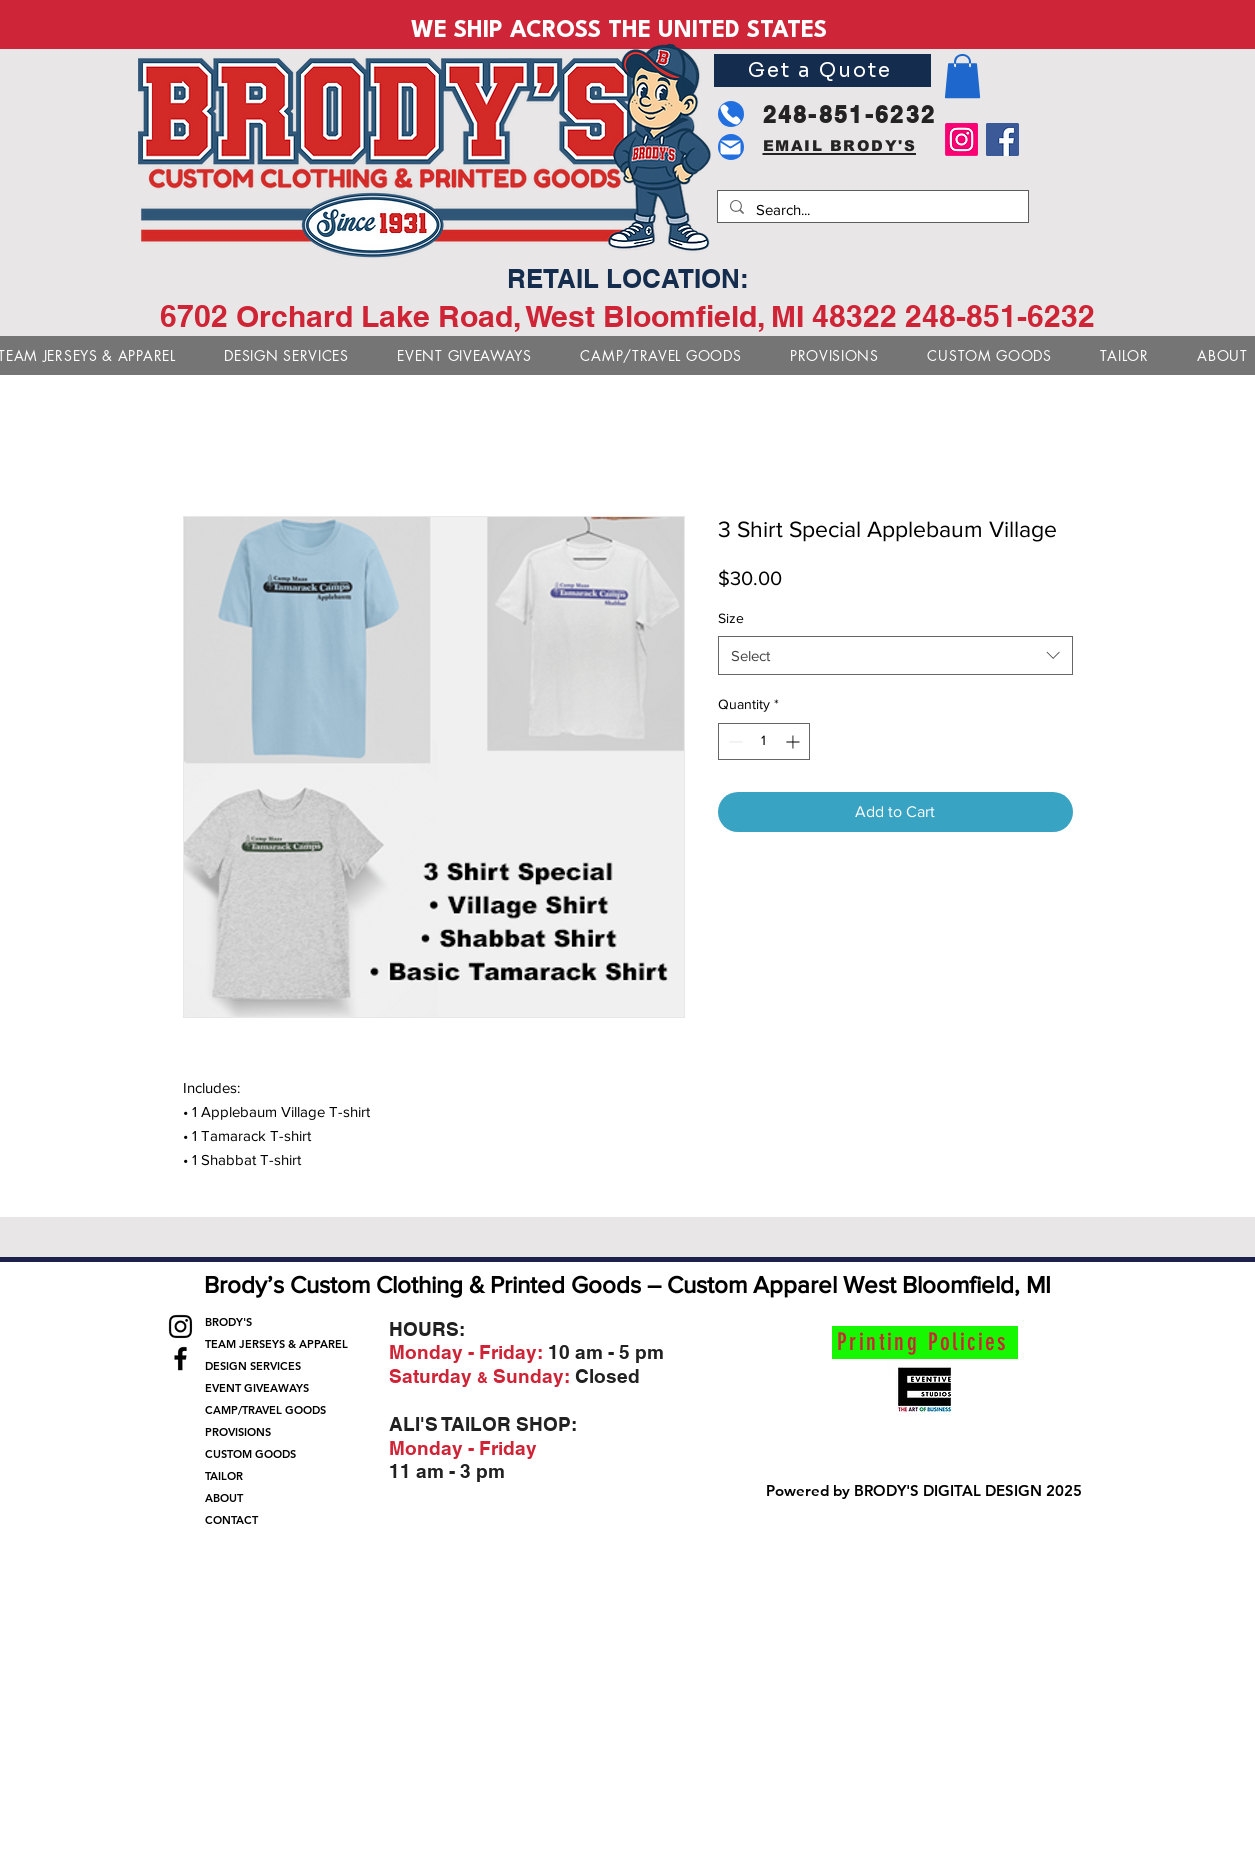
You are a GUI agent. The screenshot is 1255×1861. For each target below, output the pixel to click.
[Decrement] (733, 741)
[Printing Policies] (925, 1342)
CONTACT (231, 1520)
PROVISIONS (238, 1432)
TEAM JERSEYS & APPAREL (273, 1344)
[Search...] (871, 209)
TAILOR (224, 1476)
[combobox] (895, 655)
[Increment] (794, 741)
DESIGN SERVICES (253, 1366)
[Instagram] (961, 139)
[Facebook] (1002, 139)
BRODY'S (228, 1322)
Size (731, 618)
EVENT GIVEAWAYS (257, 1388)
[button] (962, 76)
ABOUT (224, 1498)
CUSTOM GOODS (250, 1454)
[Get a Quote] (822, 70)
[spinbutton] (764, 741)
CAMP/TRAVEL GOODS (265, 1410)
